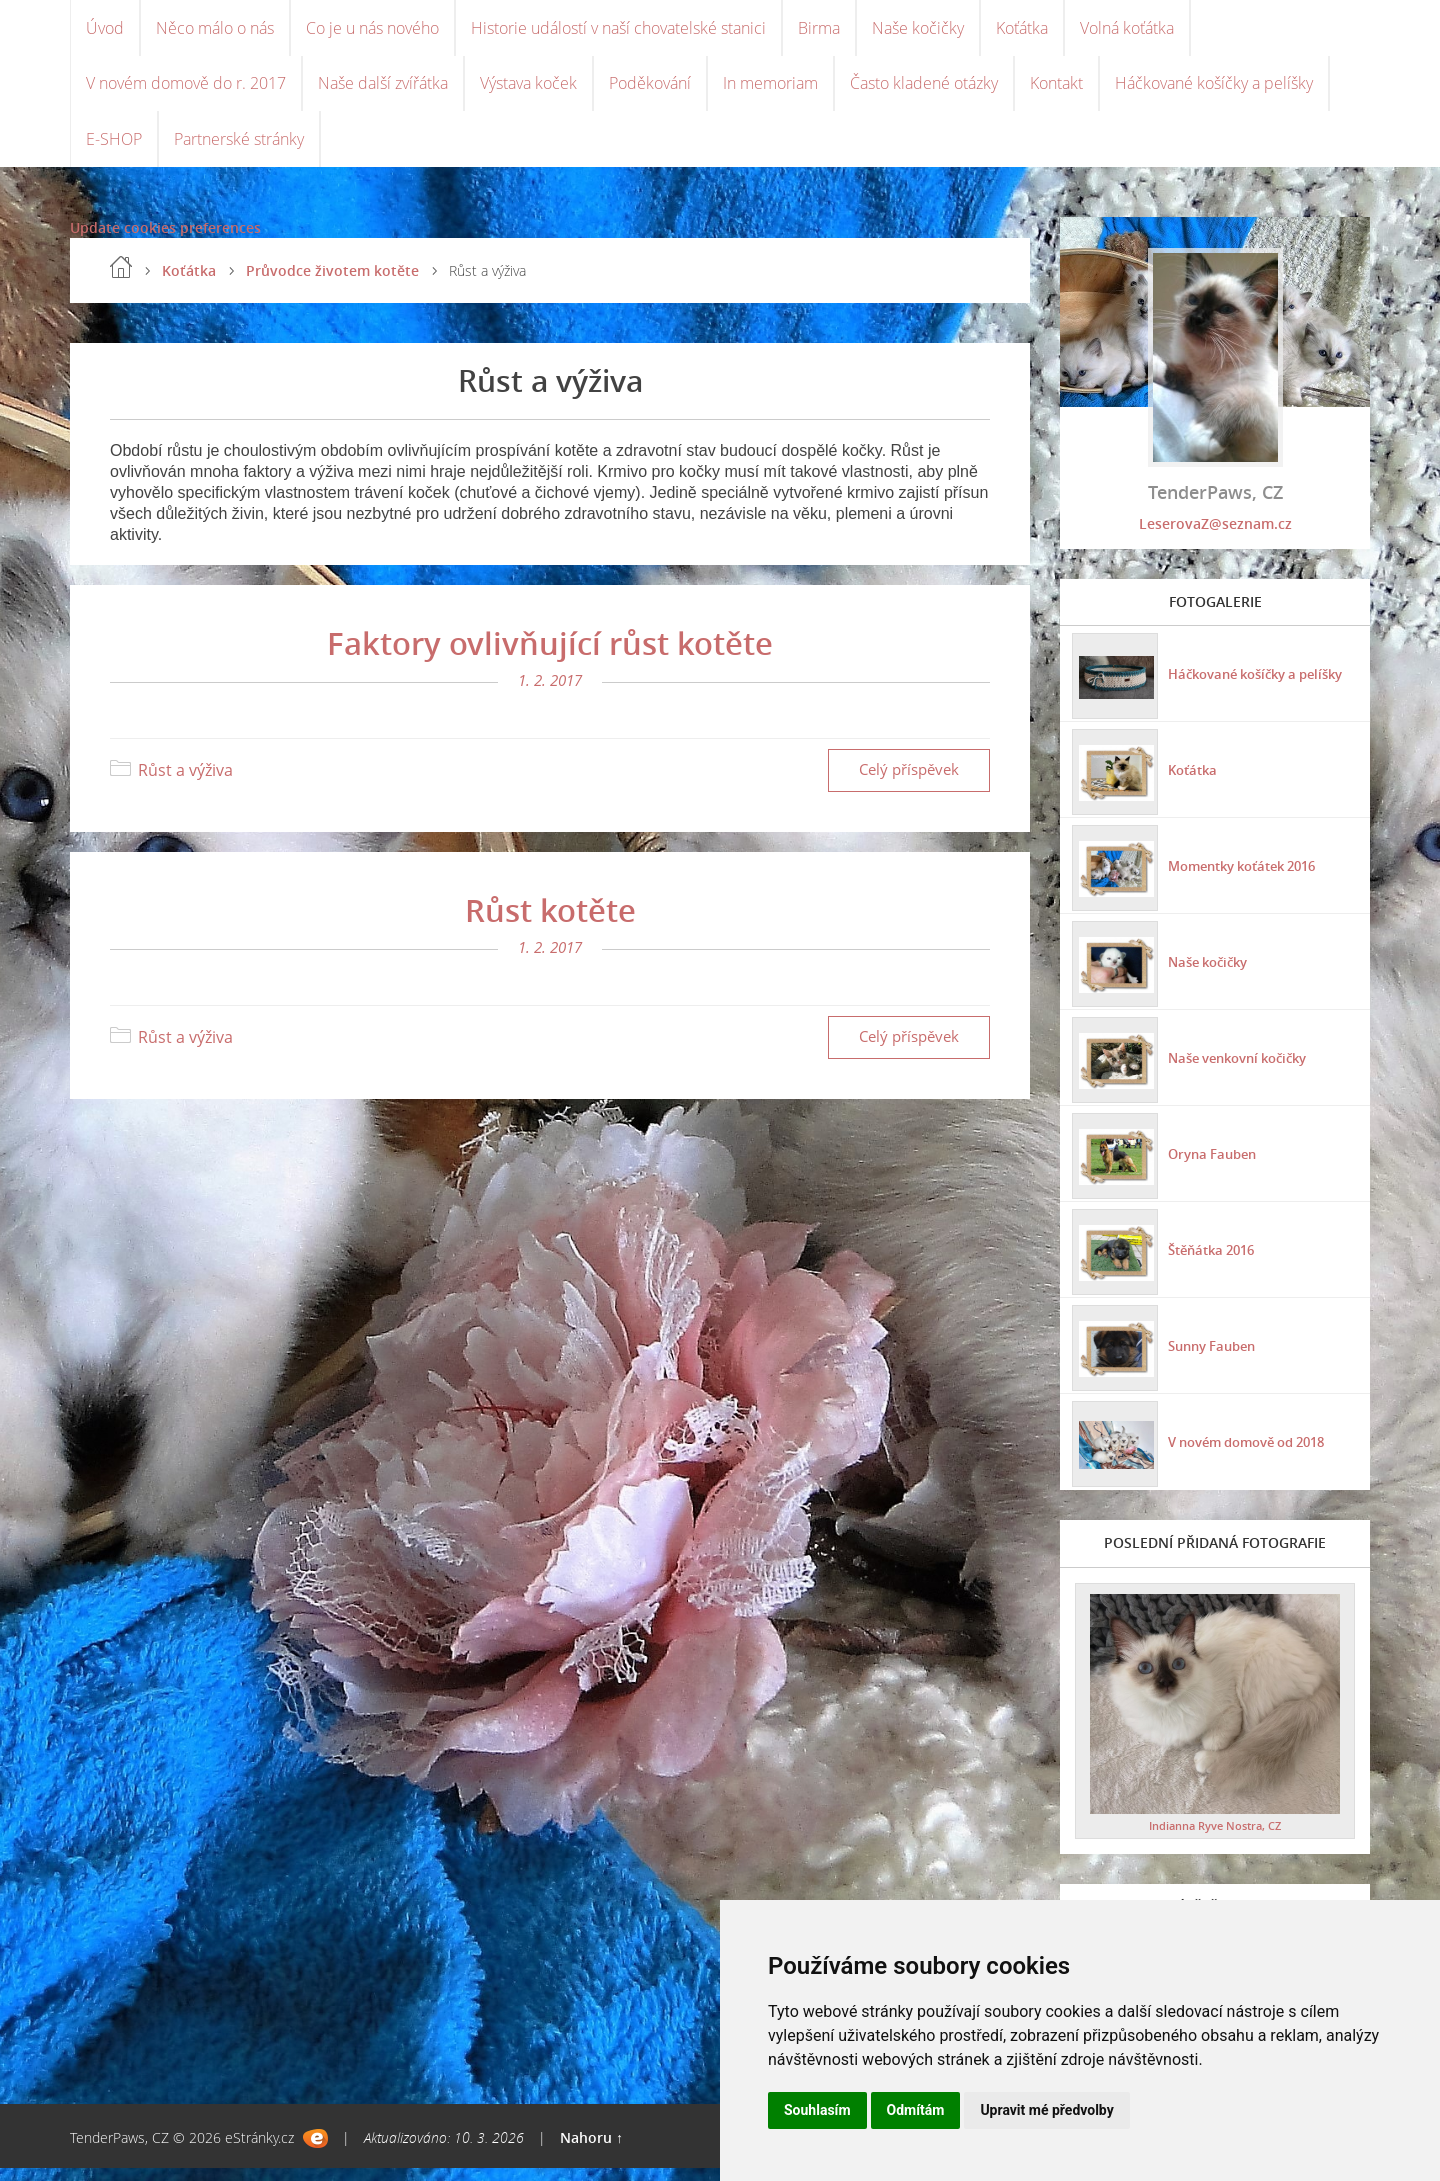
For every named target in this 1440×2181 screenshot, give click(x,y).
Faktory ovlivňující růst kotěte (550, 656)
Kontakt (1056, 90)
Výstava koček (528, 90)
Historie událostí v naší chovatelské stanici (618, 30)
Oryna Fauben (1214, 1164)
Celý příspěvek (909, 783)
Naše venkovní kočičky (1244, 1068)
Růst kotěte (550, 923)
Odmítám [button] (916, 2110)
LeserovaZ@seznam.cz (1215, 536)
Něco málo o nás (215, 30)
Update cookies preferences (165, 240)
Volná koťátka (1127, 30)
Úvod (105, 30)
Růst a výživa (185, 784)
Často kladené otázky (924, 90)
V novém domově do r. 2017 (186, 90)
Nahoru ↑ (591, 2150)
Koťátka (1022, 30)
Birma (819, 30)
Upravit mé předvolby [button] (1046, 2110)
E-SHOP (114, 150)
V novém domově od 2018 (1255, 1452)
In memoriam (770, 90)
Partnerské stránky (239, 150)
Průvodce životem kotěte (332, 283)
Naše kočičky (918, 30)
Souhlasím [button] (817, 2110)
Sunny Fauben (1214, 1356)
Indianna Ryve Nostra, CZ (1215, 1838)
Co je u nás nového (372, 30)
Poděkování (650, 90)
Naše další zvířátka (383, 90)
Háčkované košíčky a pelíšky (1214, 90)
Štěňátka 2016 (1214, 1260)
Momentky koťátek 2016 (1249, 876)
